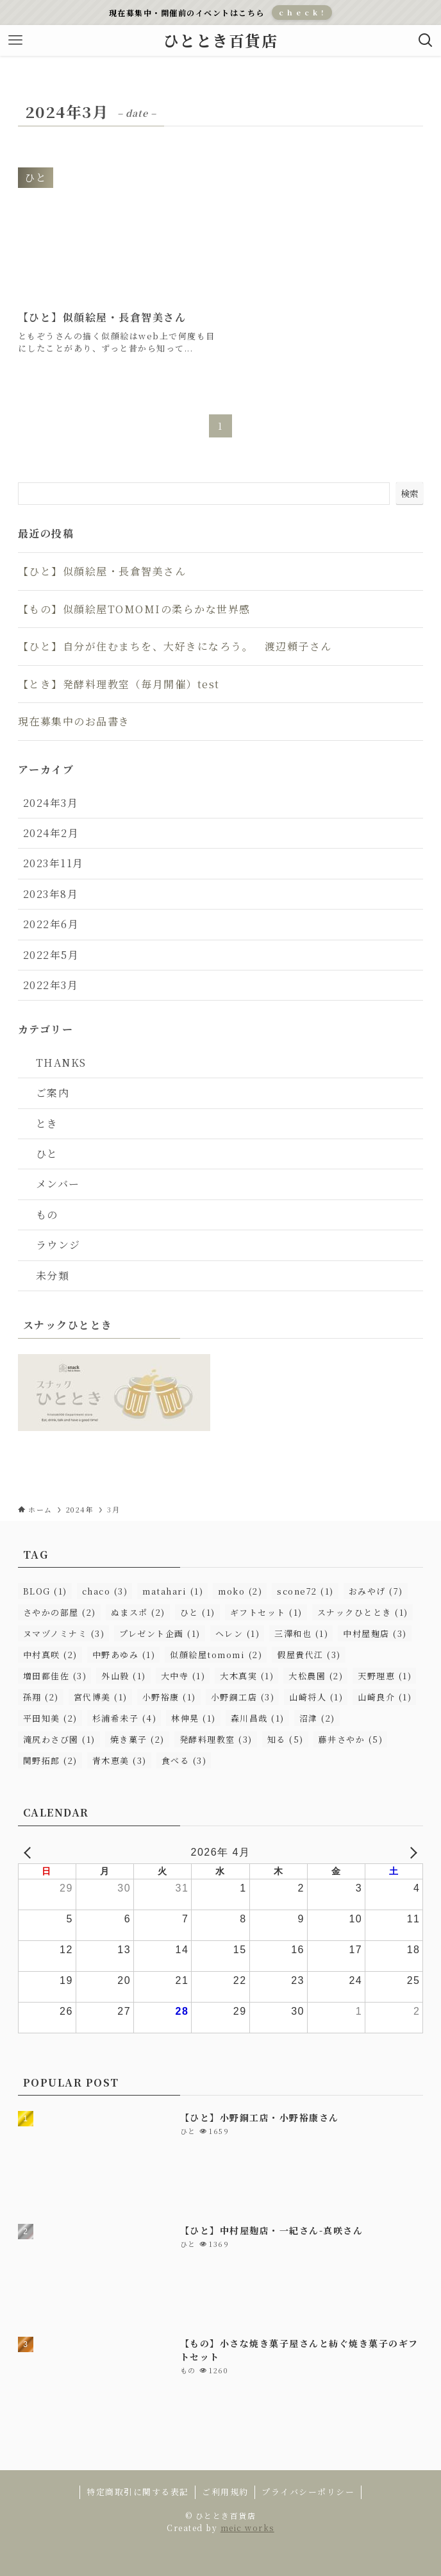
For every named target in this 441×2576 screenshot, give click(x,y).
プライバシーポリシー (308, 2492)
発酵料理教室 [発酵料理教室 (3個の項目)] (216, 1739)
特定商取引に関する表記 (138, 2492)
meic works (247, 2527)
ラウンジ (58, 1244)
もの (47, 1214)
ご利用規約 (225, 2492)
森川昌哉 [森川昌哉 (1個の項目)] (258, 1718)
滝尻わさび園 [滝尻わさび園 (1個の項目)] (59, 1739)
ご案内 (53, 1092)
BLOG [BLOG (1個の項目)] (45, 1591)
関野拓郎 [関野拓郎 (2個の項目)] (50, 1760)
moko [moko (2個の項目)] (240, 1591)
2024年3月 (51, 802)
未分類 (53, 1275)
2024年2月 (51, 833)
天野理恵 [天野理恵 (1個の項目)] (385, 1676)
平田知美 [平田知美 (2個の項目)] (50, 1718)
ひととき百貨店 (220, 40)
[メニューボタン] (15, 40)
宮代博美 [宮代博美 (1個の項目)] (101, 1697)
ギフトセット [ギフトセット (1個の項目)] (266, 1612)
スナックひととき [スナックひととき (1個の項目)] (362, 1612)
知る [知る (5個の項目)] (285, 1739)
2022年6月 (51, 924)
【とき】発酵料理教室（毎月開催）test (119, 684)
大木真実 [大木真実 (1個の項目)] (247, 1676)
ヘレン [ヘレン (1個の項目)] (237, 1633)
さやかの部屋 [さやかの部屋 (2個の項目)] (59, 1612)
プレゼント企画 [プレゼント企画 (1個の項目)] (160, 1633)
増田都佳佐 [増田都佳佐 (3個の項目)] (55, 1676)
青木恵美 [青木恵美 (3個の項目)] (119, 1760)
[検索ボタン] (425, 40)
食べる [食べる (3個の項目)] (184, 1760)
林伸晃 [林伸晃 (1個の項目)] (193, 1718)
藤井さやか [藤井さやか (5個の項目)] (351, 1739)
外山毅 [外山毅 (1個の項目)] (123, 1676)
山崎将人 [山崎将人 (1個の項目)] (316, 1697)
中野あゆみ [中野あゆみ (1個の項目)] (124, 1654)
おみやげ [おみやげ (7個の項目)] (376, 1591)
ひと (47, 1153)
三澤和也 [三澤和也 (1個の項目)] (301, 1633)
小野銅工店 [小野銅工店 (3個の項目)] (243, 1697)
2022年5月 (51, 954)
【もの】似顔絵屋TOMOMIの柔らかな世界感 (134, 609)
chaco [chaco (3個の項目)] (105, 1591)
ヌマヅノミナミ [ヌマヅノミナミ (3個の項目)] (64, 1633)
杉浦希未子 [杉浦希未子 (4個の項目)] (124, 1718)
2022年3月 (51, 985)
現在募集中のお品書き (74, 721)
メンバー (58, 1183)
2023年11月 (53, 863)
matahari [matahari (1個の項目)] (172, 1591)
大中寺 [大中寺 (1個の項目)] (183, 1676)
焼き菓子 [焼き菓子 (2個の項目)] (137, 1739)
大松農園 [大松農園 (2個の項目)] (315, 1676)
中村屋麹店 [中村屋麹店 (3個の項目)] (375, 1633)
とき (47, 1123)
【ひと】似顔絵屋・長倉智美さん (102, 571)
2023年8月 (51, 893)
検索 (410, 493)
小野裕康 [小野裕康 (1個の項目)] (169, 1697)
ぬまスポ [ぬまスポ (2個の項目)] (138, 1612)
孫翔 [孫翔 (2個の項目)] (41, 1697)
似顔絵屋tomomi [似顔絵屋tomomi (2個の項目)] (216, 1654)
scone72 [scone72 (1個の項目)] (305, 1591)
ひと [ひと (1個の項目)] (197, 1612)
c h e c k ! (302, 12)
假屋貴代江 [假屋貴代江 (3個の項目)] (309, 1654)
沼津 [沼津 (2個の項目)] (317, 1718)
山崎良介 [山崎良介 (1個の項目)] (385, 1697)
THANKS (61, 1062)
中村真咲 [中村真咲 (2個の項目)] (50, 1654)
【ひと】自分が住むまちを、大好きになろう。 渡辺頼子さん (175, 646)
